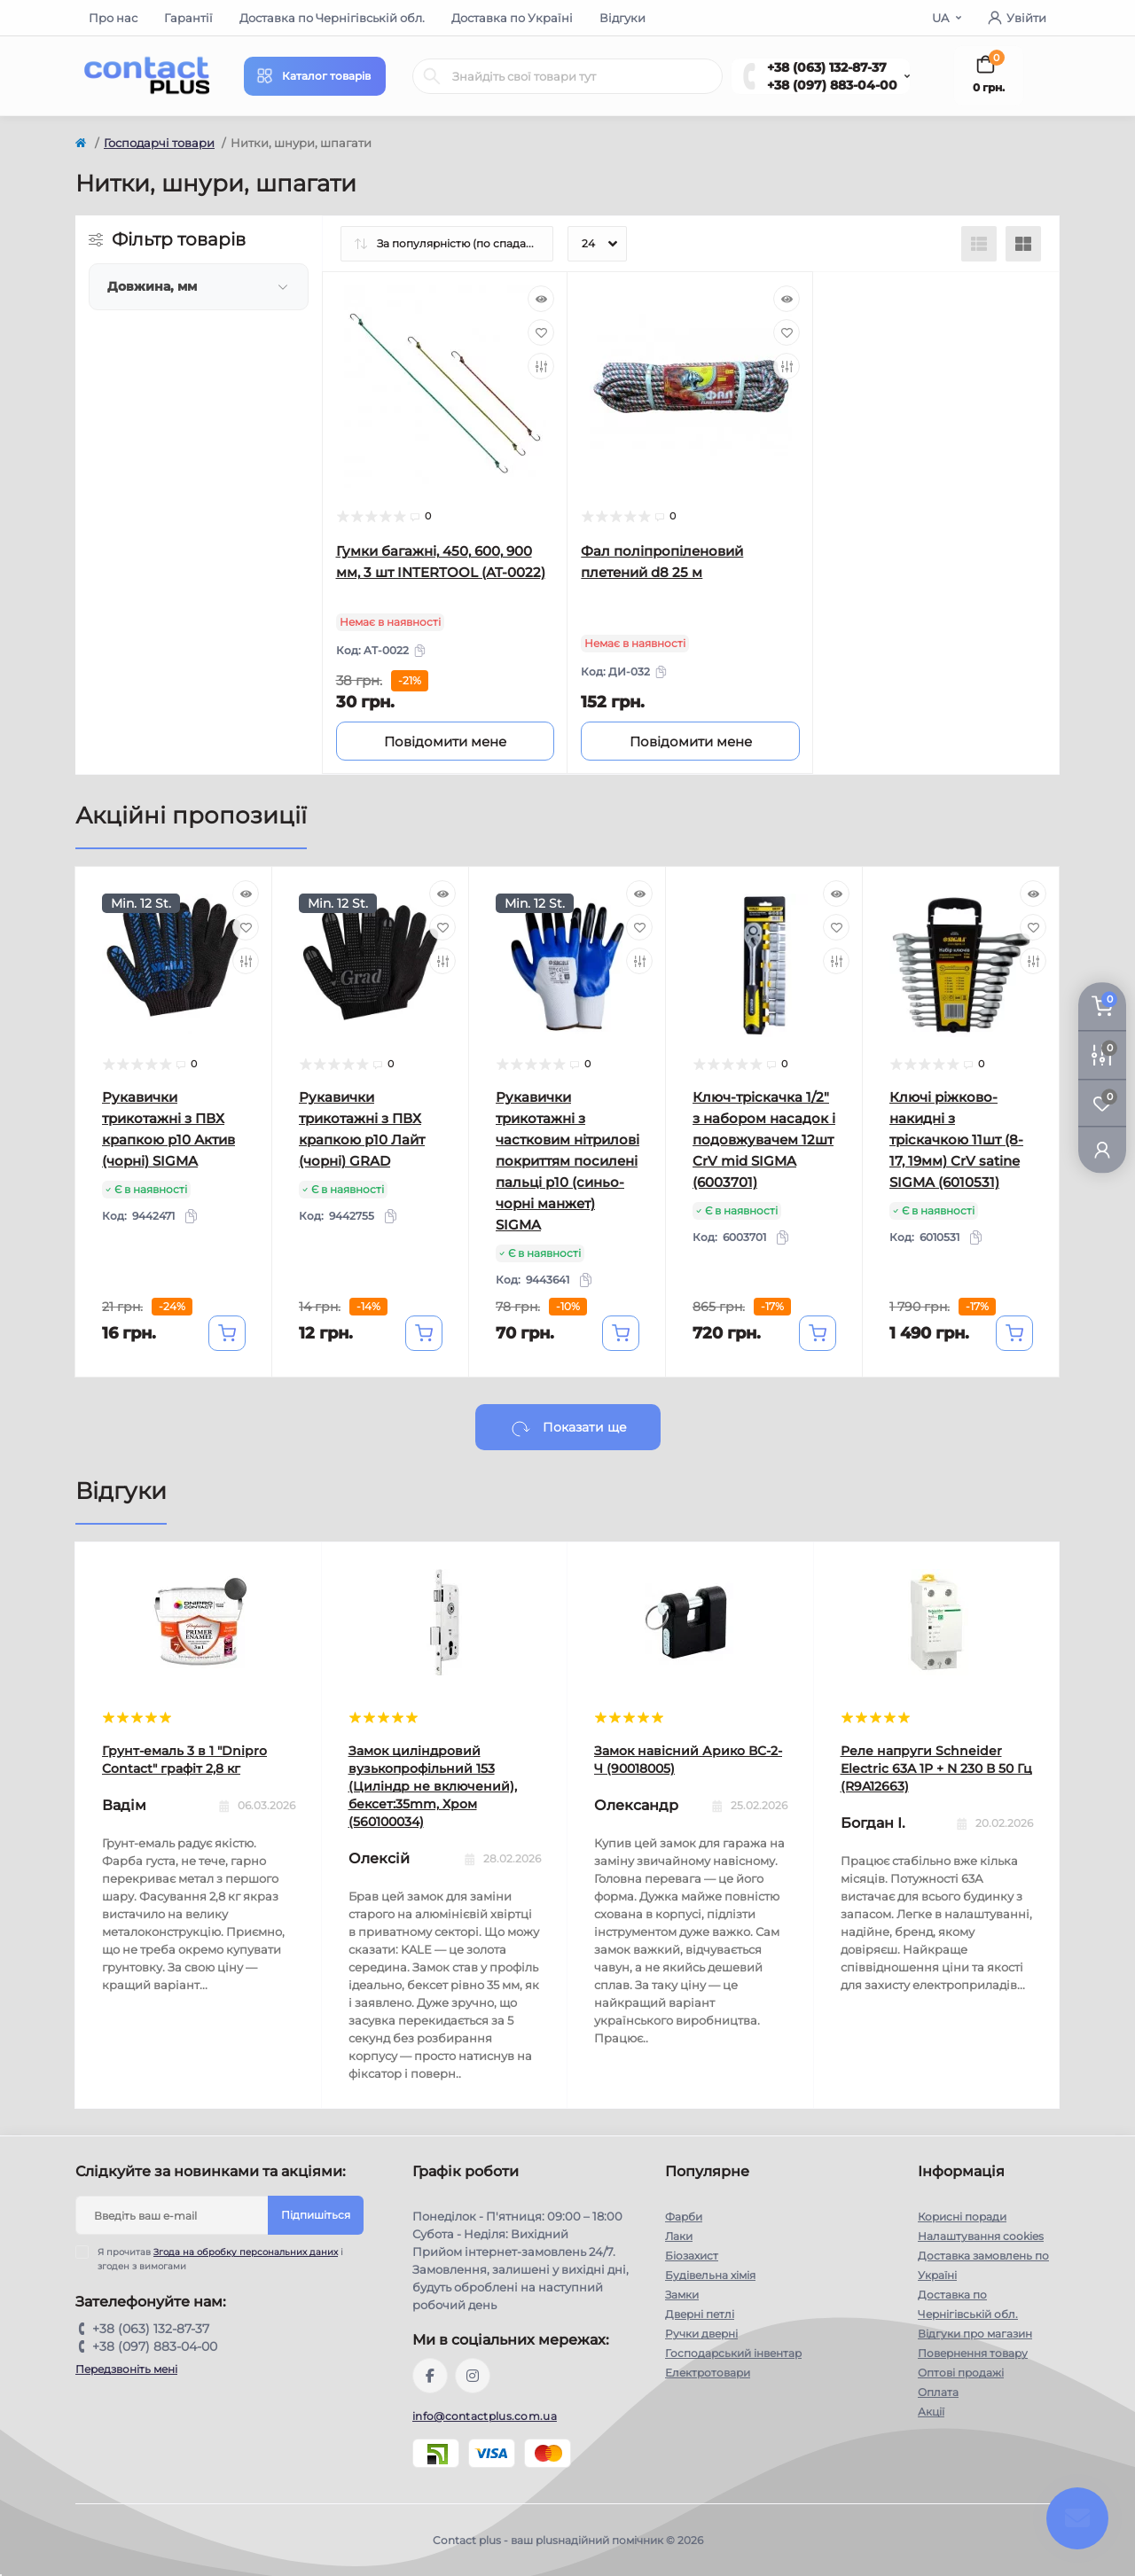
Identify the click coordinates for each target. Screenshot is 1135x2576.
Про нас (113, 18)
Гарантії (188, 18)
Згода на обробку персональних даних (245, 2252)
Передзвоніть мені (126, 2369)
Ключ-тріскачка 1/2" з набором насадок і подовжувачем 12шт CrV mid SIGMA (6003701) (764, 1139)
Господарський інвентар (733, 2353)
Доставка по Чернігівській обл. (332, 18)
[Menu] (315, 76)
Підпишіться (315, 2214)
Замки (682, 2294)
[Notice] (445, 741)
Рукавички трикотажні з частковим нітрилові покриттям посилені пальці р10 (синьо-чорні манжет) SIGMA (567, 1161)
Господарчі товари (159, 143)
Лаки (679, 2236)
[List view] (979, 244)
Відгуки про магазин (975, 2333)
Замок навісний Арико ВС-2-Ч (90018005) (688, 1759)
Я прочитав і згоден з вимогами (220, 2258)
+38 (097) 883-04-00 (832, 85)
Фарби (683, 2216)
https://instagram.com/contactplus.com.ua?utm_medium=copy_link (472, 2376)
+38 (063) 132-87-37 (827, 67)
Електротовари (707, 2372)
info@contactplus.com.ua (484, 2416)
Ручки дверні (701, 2333)
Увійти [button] (1017, 18)
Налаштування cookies (981, 2236)
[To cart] (227, 1333)
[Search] (431, 76)
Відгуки (622, 18)
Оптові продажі (961, 2372)
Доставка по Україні (512, 18)
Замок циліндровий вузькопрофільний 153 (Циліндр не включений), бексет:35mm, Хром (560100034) (432, 1786)
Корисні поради (962, 2216)
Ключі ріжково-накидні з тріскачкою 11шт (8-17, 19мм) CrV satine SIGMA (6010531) (956, 1139)
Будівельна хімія (710, 2275)
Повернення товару (973, 2353)
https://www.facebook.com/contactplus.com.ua (430, 2376)
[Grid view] (1023, 244)
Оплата (938, 2392)
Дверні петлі (699, 2314)
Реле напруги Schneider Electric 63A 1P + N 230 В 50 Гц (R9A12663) (936, 1768)
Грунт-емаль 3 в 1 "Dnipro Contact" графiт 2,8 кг (184, 1759)
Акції (931, 2411)
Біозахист (691, 2255)
